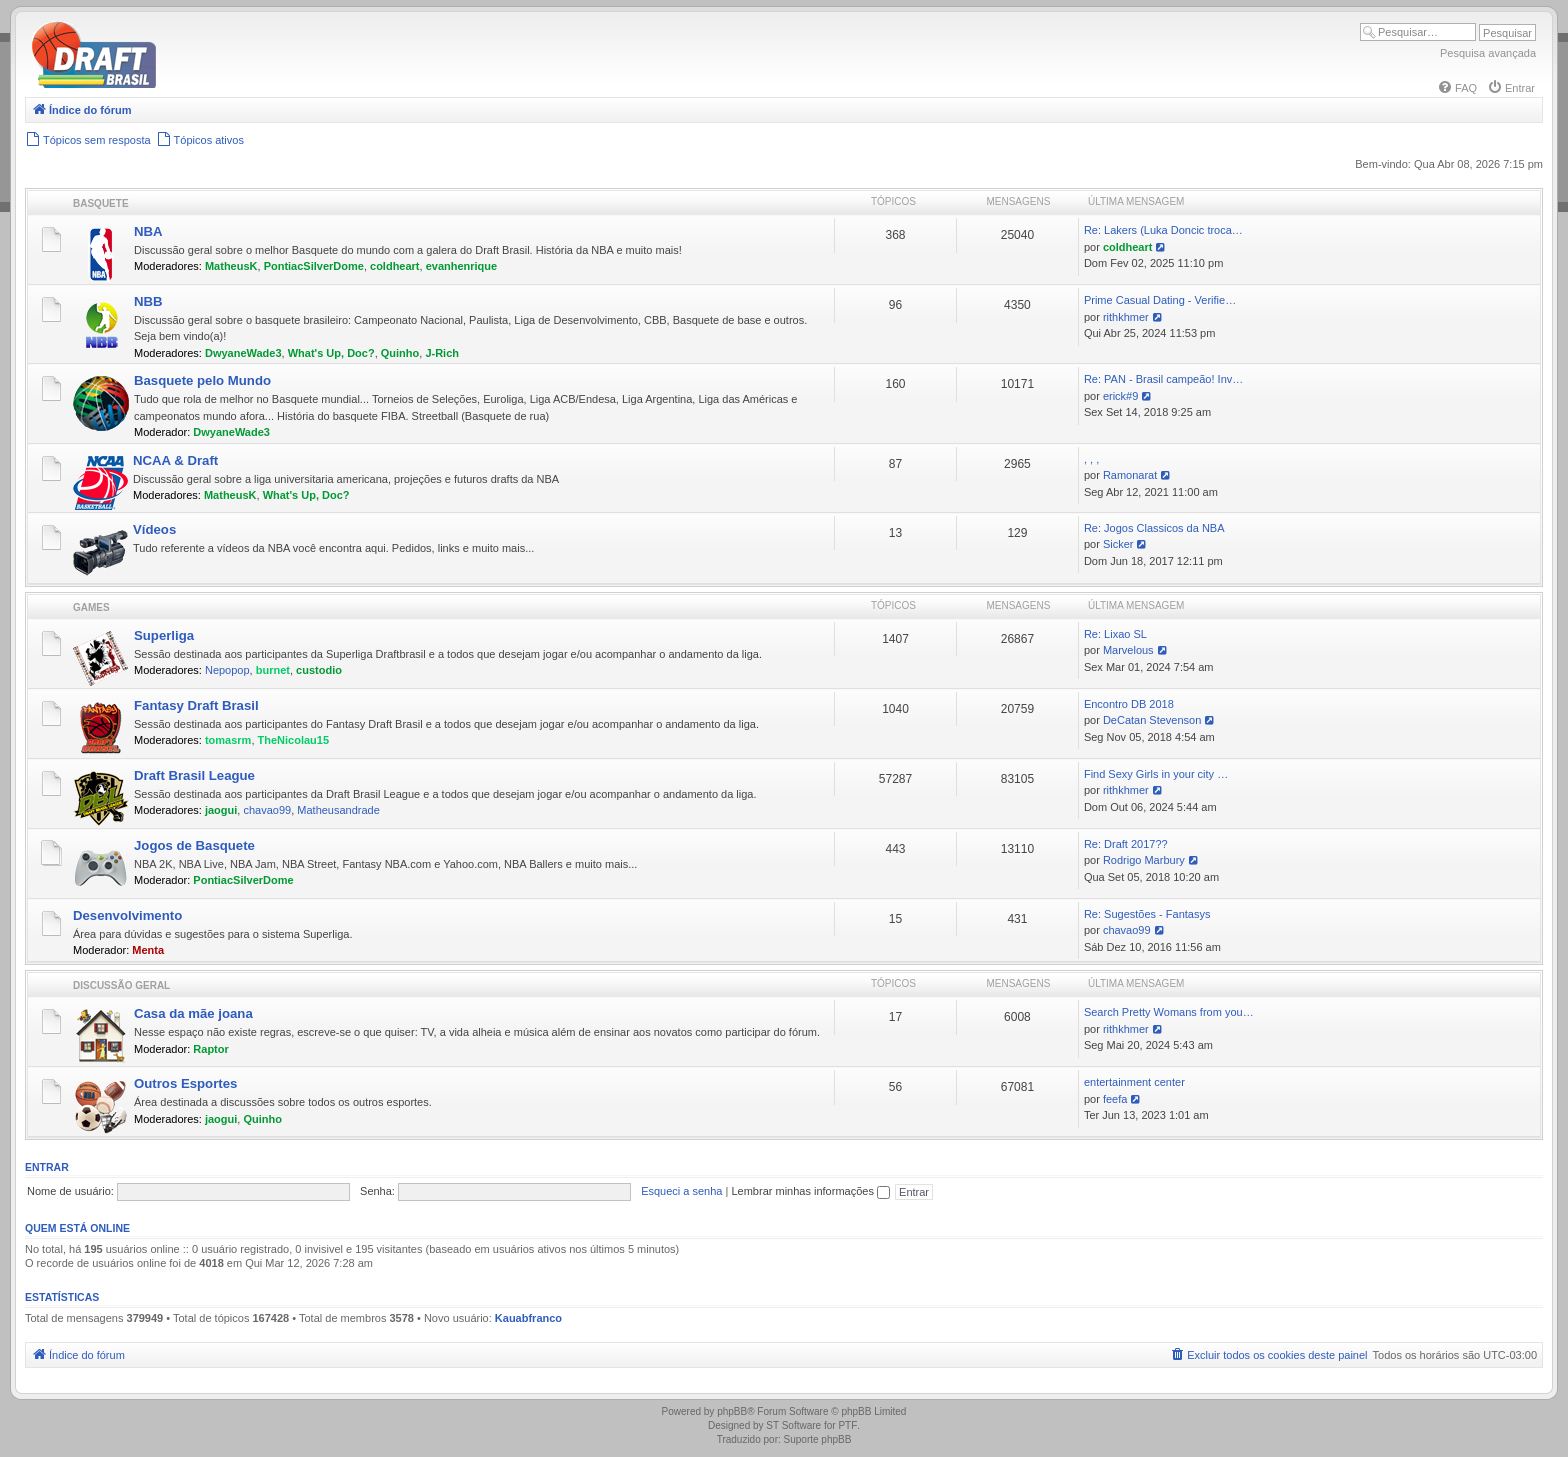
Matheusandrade (338, 810)
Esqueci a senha (681, 1191)
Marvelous (1128, 650)
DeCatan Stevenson (1152, 720)
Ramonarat (1130, 475)
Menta (148, 950)
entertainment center (1134, 1082)
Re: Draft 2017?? (1126, 844)
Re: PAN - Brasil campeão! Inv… (1163, 379)
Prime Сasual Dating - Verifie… (1160, 300)
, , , (1091, 459)
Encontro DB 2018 (1129, 704)
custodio (319, 670)
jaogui (221, 810)
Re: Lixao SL (1115, 634)
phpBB (732, 1411)
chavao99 (267, 810)
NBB (148, 301)
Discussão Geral (121, 985)
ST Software (793, 1425)
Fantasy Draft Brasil (196, 705)
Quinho (400, 353)
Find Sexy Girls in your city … (1156, 774)
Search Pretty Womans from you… (1169, 1012)
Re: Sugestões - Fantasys (1147, 914)
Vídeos (154, 529)
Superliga (164, 635)
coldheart (395, 266)
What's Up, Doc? (331, 353)
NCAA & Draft (175, 460)
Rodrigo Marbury (1144, 860)
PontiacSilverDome (314, 266)
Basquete (101, 203)
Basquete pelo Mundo (202, 380)
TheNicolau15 (294, 740)
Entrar (47, 1167)
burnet (273, 670)
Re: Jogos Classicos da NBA (1154, 528)
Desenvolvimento (127, 915)
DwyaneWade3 (243, 353)
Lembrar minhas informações (810, 1191)
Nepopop (227, 670)
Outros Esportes (185, 1083)
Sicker (1118, 544)
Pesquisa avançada (1488, 53)
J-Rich (442, 353)
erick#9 (1120, 396)
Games (91, 607)
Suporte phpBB (818, 1439)
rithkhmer (1126, 317)
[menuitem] (1457, 88)
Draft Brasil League (194, 775)
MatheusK (231, 266)
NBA (148, 231)
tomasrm (228, 740)
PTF (847, 1425)
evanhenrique (462, 266)
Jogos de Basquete (194, 845)
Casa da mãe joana (193, 1013)
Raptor (210, 1049)
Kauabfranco (528, 1318)
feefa (1115, 1099)
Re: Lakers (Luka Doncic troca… (1163, 230)
